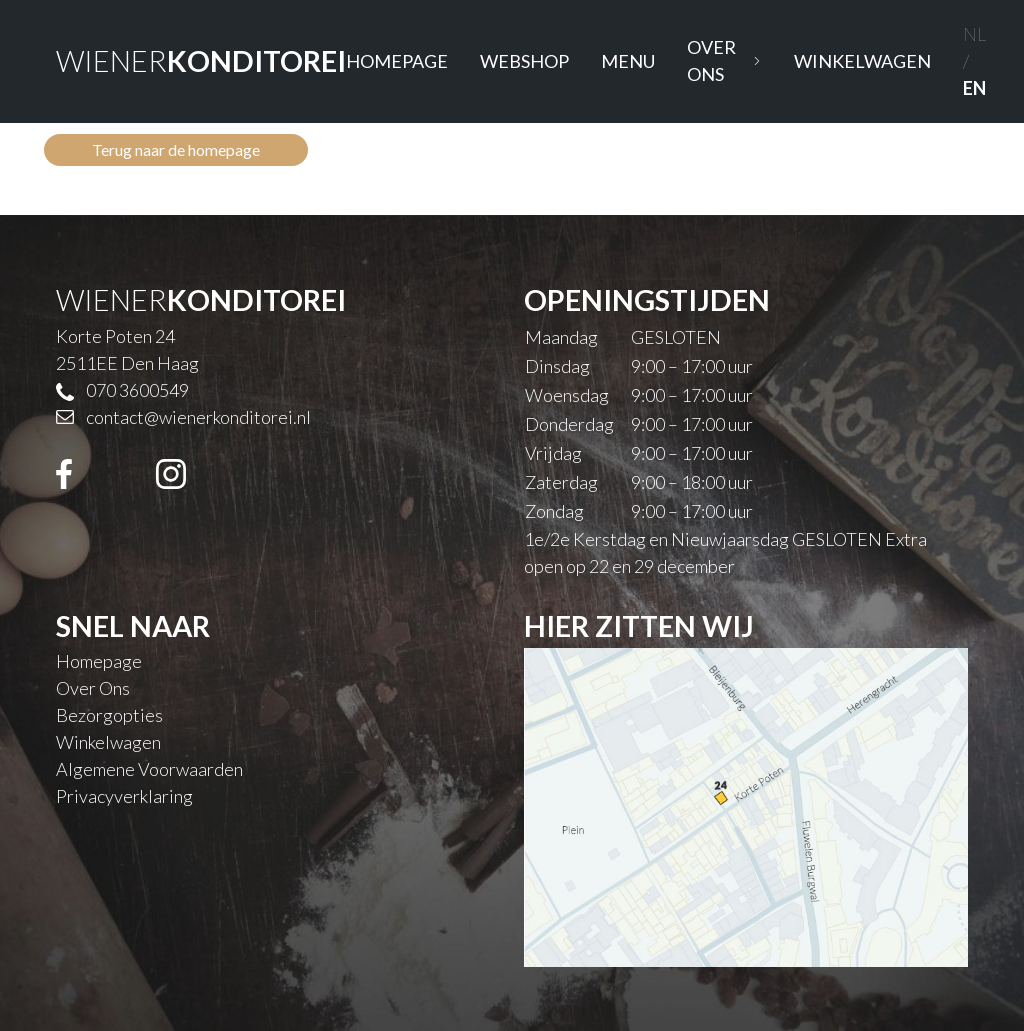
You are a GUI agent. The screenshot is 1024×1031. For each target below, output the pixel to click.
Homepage (397, 61)
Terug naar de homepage (176, 149)
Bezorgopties (109, 715)
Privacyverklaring (124, 796)
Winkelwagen (862, 61)
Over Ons (724, 60)
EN (974, 88)
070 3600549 (137, 390)
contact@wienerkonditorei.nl (198, 417)
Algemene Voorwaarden (149, 769)
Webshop (524, 61)
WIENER (201, 61)
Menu (628, 61)
